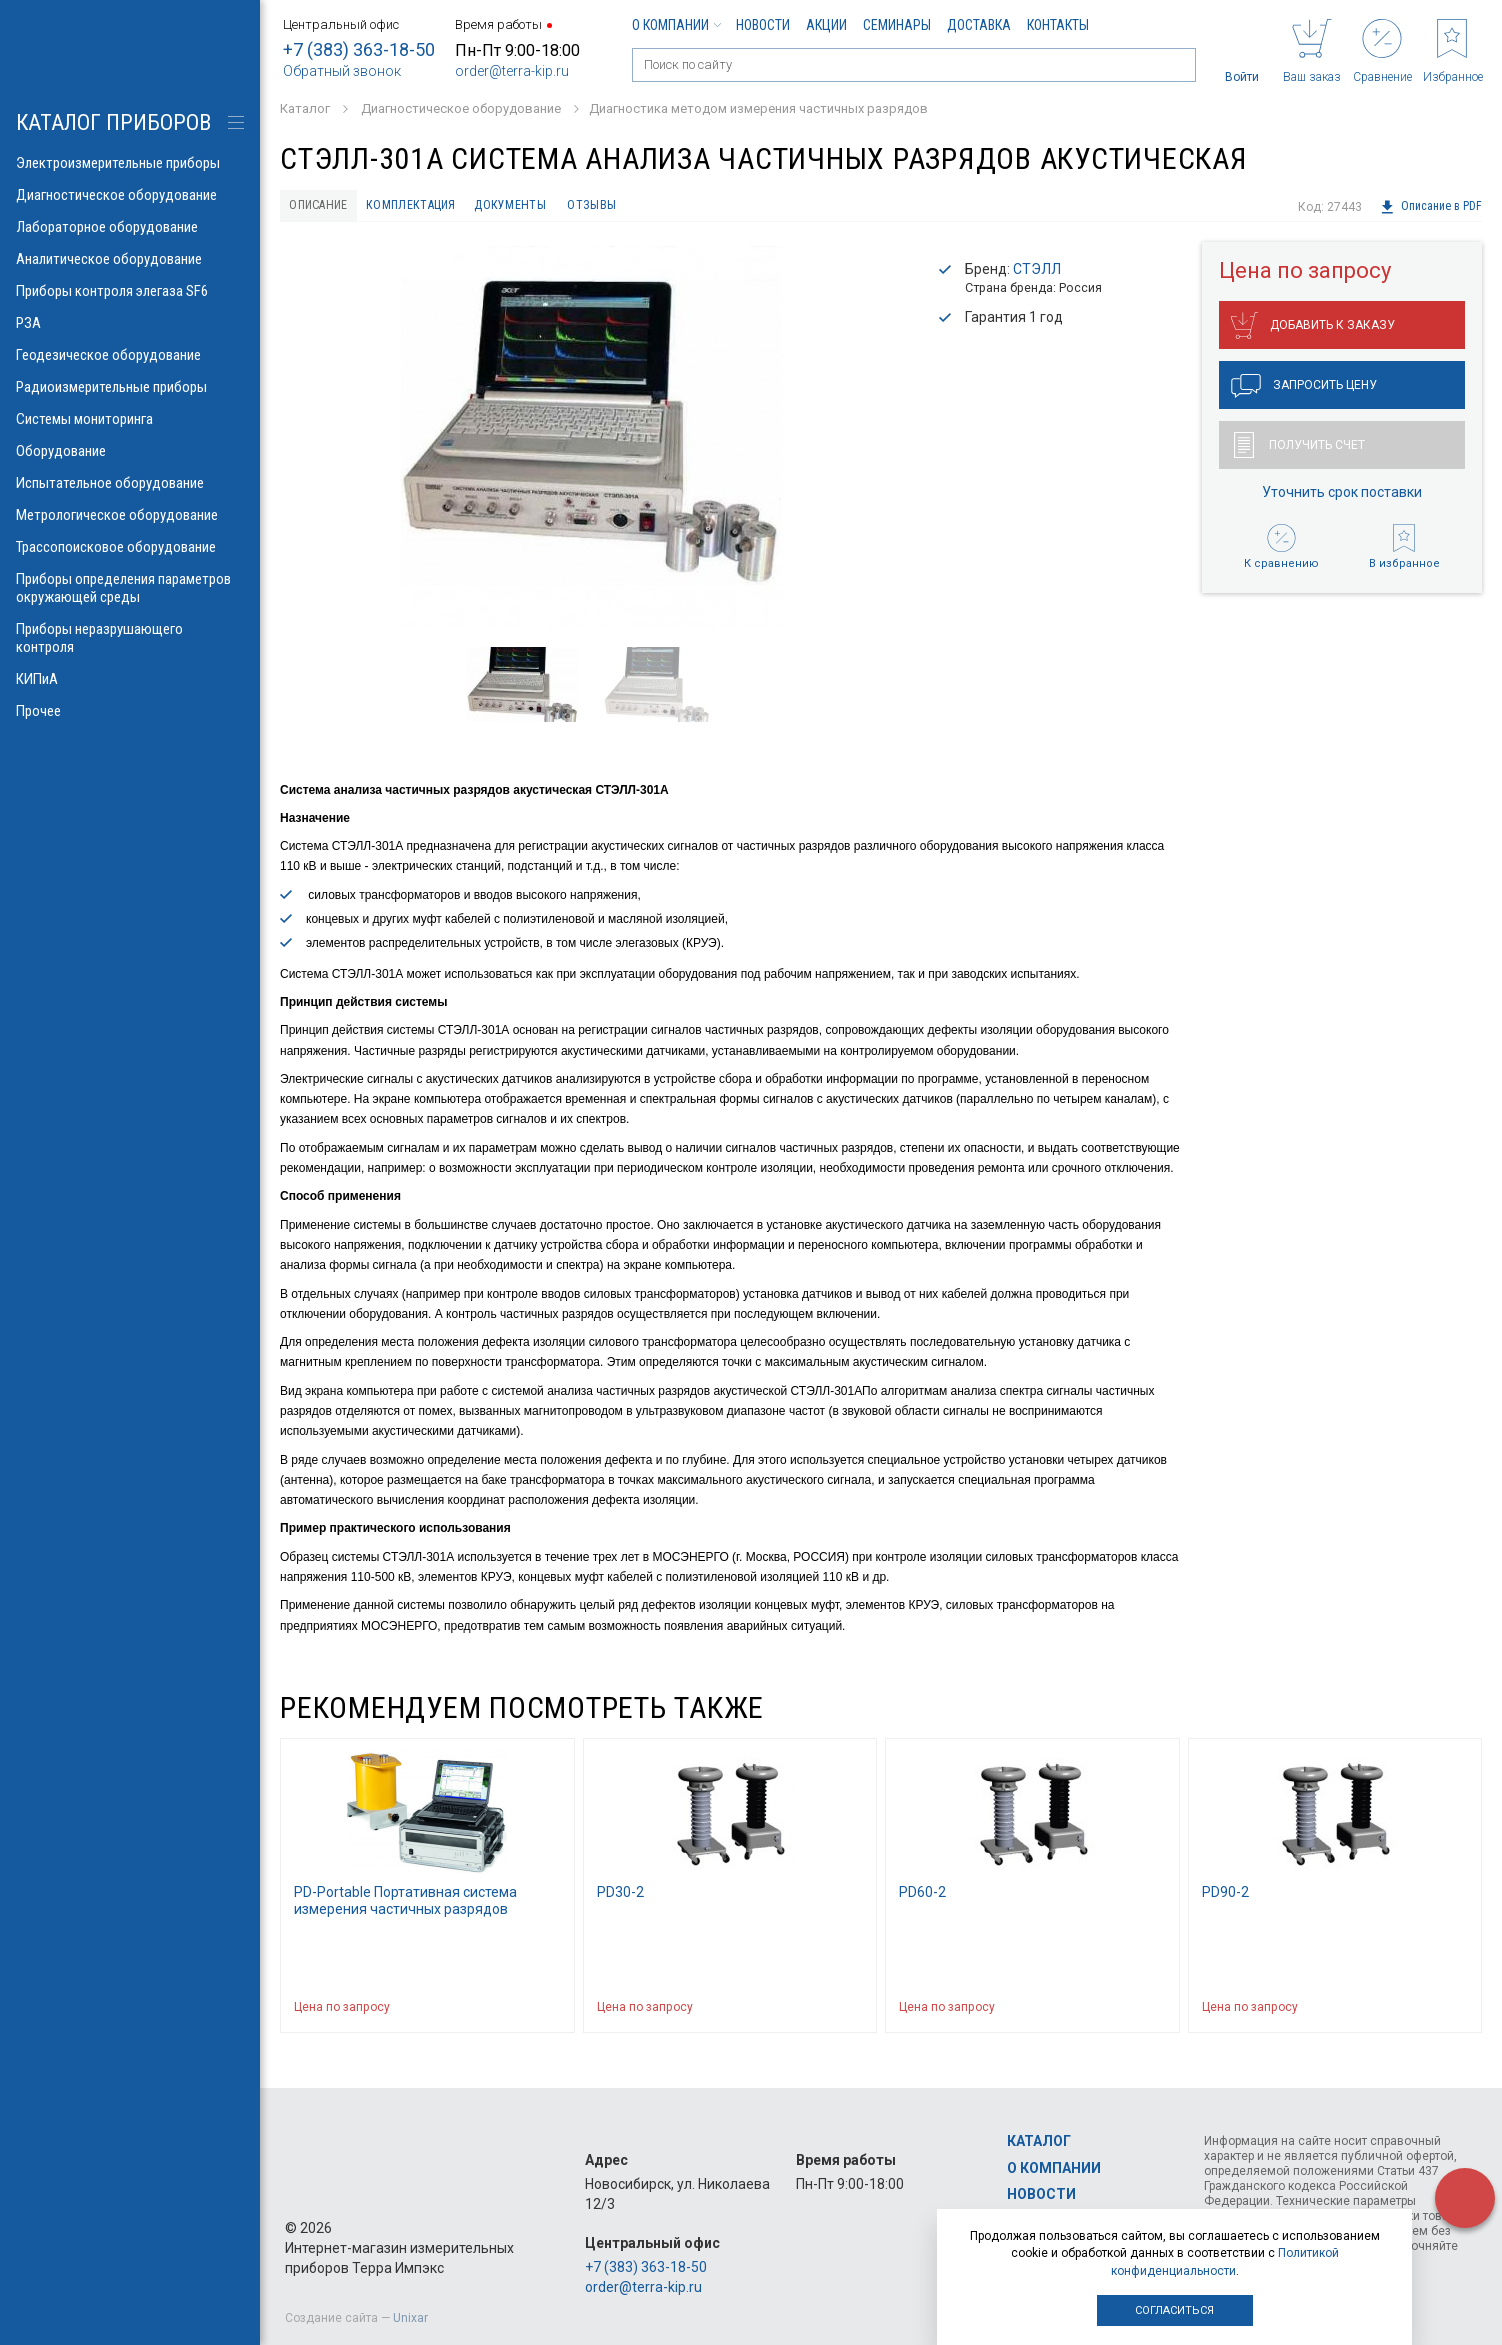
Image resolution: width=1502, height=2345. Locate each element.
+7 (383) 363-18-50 (359, 49)
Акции (826, 25)
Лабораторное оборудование (130, 227)
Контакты (1058, 25)
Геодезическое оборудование (130, 355)
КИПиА (130, 679)
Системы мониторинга (130, 419)
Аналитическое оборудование (130, 259)
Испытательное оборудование (130, 483)
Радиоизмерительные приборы (130, 387)
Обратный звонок (342, 71)
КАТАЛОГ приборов (113, 122)
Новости (763, 25)
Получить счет (1299, 450)
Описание (326, 207)
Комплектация (435, 207)
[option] (592, 441)
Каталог (1039, 2142)
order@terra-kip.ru (512, 71)
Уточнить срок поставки (1342, 497)
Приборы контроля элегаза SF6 (130, 291)
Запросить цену (1304, 391)
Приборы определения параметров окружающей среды (130, 588)
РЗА (130, 323)
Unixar (410, 2318)
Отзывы (642, 207)
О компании (676, 25)
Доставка (979, 25)
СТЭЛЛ (1037, 273)
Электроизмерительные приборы (130, 163)
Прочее (130, 711)
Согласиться (1174, 2310)
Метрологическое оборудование (130, 515)
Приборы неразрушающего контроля (130, 638)
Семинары (897, 25)
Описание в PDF (1430, 207)
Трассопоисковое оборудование (130, 547)
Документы (549, 207)
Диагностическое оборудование (130, 195)
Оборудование (130, 451)
